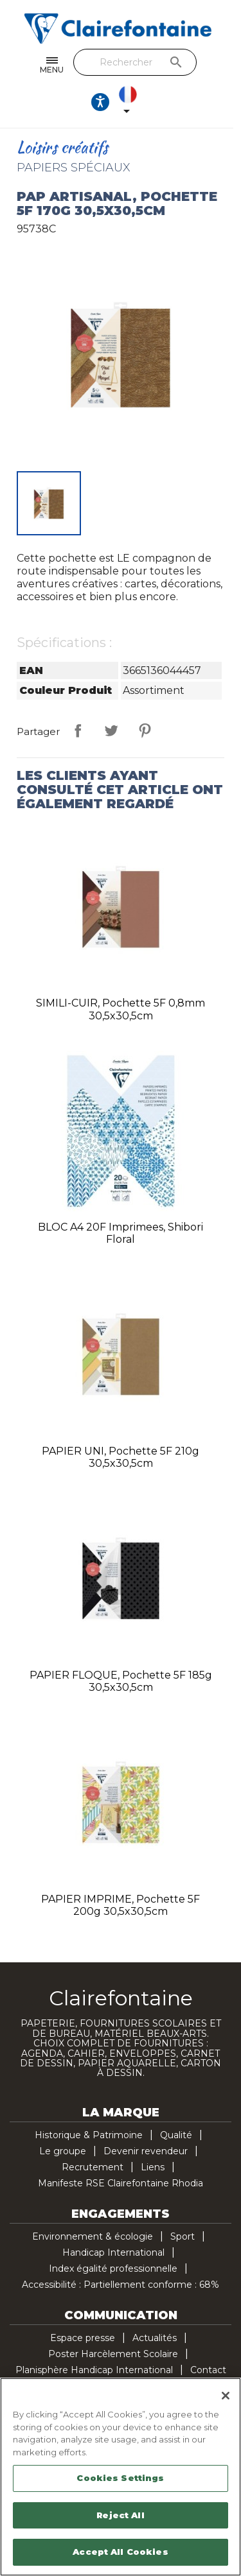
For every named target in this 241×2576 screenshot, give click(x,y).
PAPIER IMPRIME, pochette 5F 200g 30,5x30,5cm (120, 1905)
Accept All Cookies (120, 2551)
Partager (78, 730)
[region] (120, 2477)
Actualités (154, 2338)
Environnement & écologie (92, 2236)
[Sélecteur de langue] (134, 102)
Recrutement (92, 2167)
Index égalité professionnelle (113, 2268)
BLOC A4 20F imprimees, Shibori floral (120, 1233)
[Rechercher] (138, 62)
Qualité (176, 2135)
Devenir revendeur (145, 2151)
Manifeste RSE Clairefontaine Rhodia (120, 2183)
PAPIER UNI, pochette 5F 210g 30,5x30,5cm (120, 1457)
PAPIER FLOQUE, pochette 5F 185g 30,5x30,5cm (121, 1681)
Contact (208, 2370)
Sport (182, 2236)
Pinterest (144, 730)
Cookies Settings (120, 2478)
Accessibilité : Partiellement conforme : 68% (120, 2284)
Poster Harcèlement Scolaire (113, 2354)
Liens (153, 2167)
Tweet (111, 730)
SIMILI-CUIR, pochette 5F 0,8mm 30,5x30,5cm (120, 1009)
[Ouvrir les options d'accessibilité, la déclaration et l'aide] (104, 102)
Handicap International (113, 2252)
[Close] (225, 2396)
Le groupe (62, 2151)
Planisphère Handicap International (94, 2370)
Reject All (120, 2515)
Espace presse (82, 2338)
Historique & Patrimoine (89, 2135)
